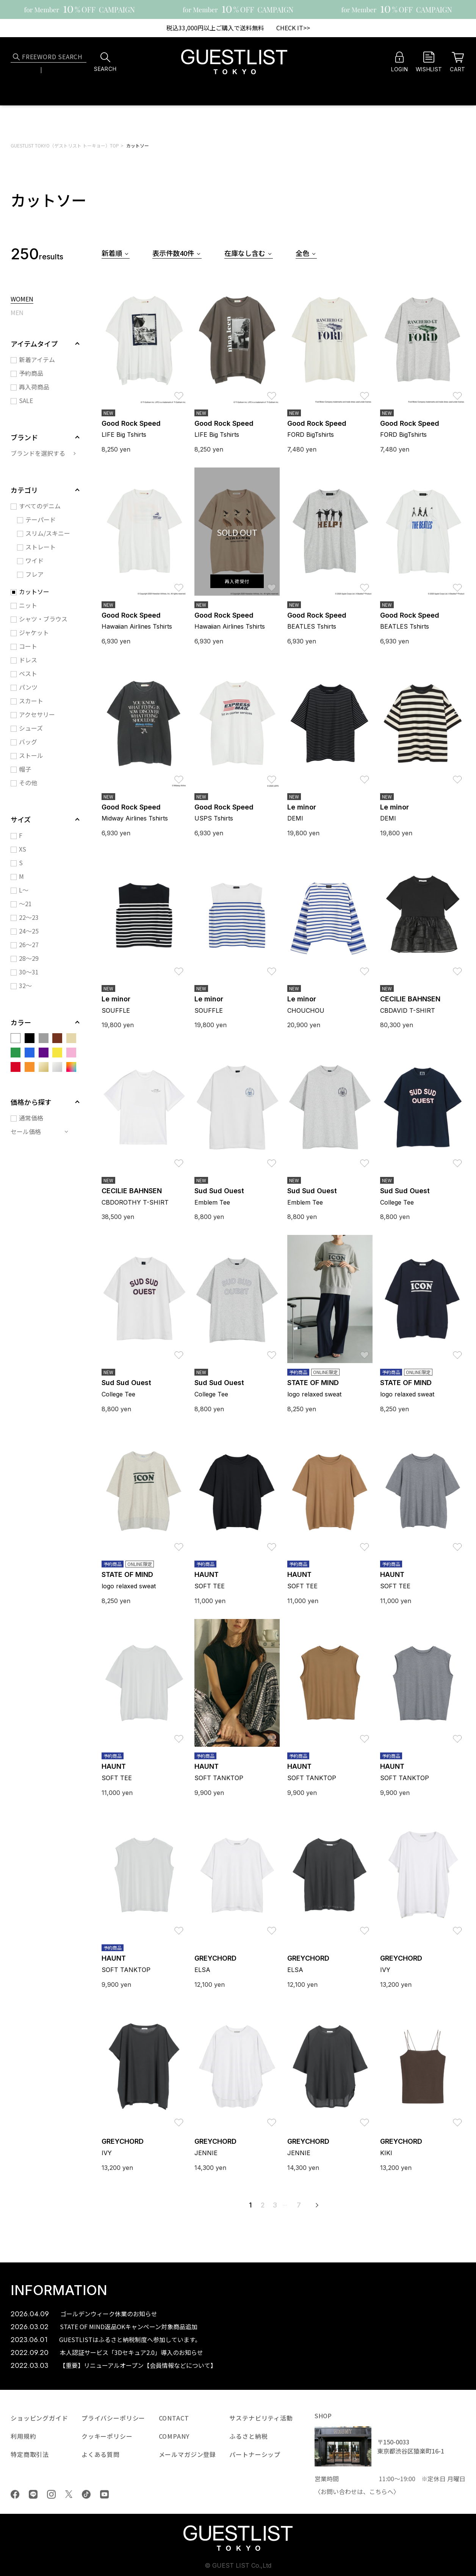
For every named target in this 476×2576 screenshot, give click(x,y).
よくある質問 (100, 2454)
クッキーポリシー (107, 2436)
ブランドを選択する (38, 453)
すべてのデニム (40, 505)
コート (28, 646)
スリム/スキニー (47, 533)
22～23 (29, 917)
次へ (317, 2205)
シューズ (31, 728)
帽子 (25, 768)
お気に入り (179, 392)
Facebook (15, 2494)
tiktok (86, 2494)
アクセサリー (37, 714)
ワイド (34, 560)
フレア (34, 574)
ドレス (28, 659)
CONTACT (174, 2417)
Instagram (51, 2494)
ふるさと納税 (248, 2436)
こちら (378, 2491)
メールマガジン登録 (187, 2454)
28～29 (29, 958)
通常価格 (31, 1117)
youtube (104, 2494)
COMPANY (174, 2436)
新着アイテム (37, 359)
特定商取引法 (30, 2454)
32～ (25, 985)
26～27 (29, 944)
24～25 (29, 930)
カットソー (137, 145)
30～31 (29, 971)
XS (22, 848)
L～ (23, 889)
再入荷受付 (237, 581)
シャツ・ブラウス (43, 618)
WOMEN (22, 299)
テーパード (40, 519)
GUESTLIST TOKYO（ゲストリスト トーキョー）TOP (65, 145)
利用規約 (23, 2436)
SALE (26, 400)
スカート (31, 700)
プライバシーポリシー (113, 2417)
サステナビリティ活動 (261, 2417)
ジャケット (34, 632)
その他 (28, 782)
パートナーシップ (254, 2454)
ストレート (40, 546)
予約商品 (31, 373)
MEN (17, 313)
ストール (31, 755)
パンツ (28, 687)
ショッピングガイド (39, 2417)
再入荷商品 (34, 386)
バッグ (28, 741)
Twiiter (68, 2494)
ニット (28, 605)
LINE (33, 2494)
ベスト (28, 673)
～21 (25, 903)
